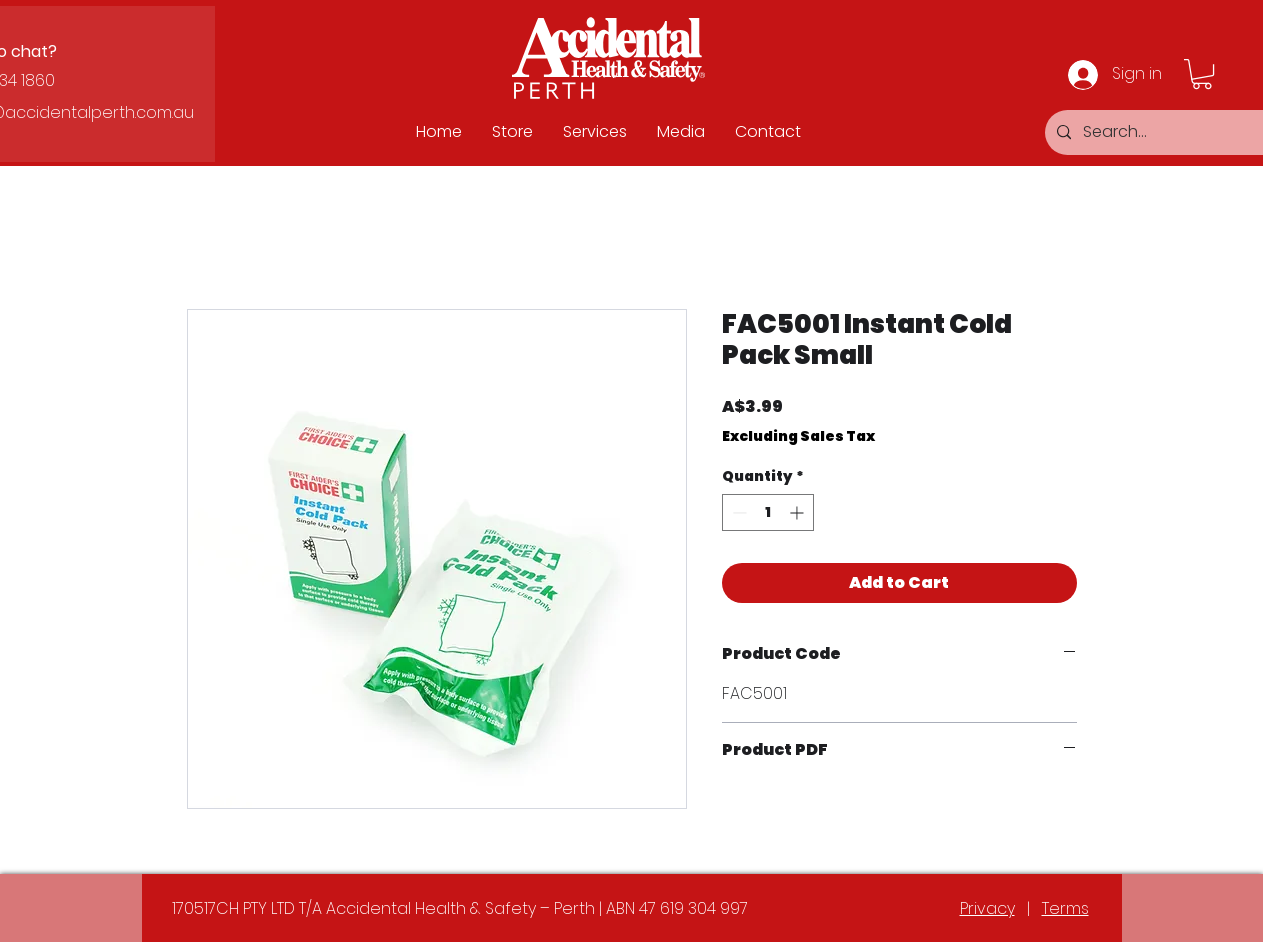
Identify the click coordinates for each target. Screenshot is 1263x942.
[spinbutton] (768, 512)
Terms (1065, 908)
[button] (1202, 74)
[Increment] (798, 512)
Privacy (987, 908)
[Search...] (1168, 132)
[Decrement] (737, 512)
